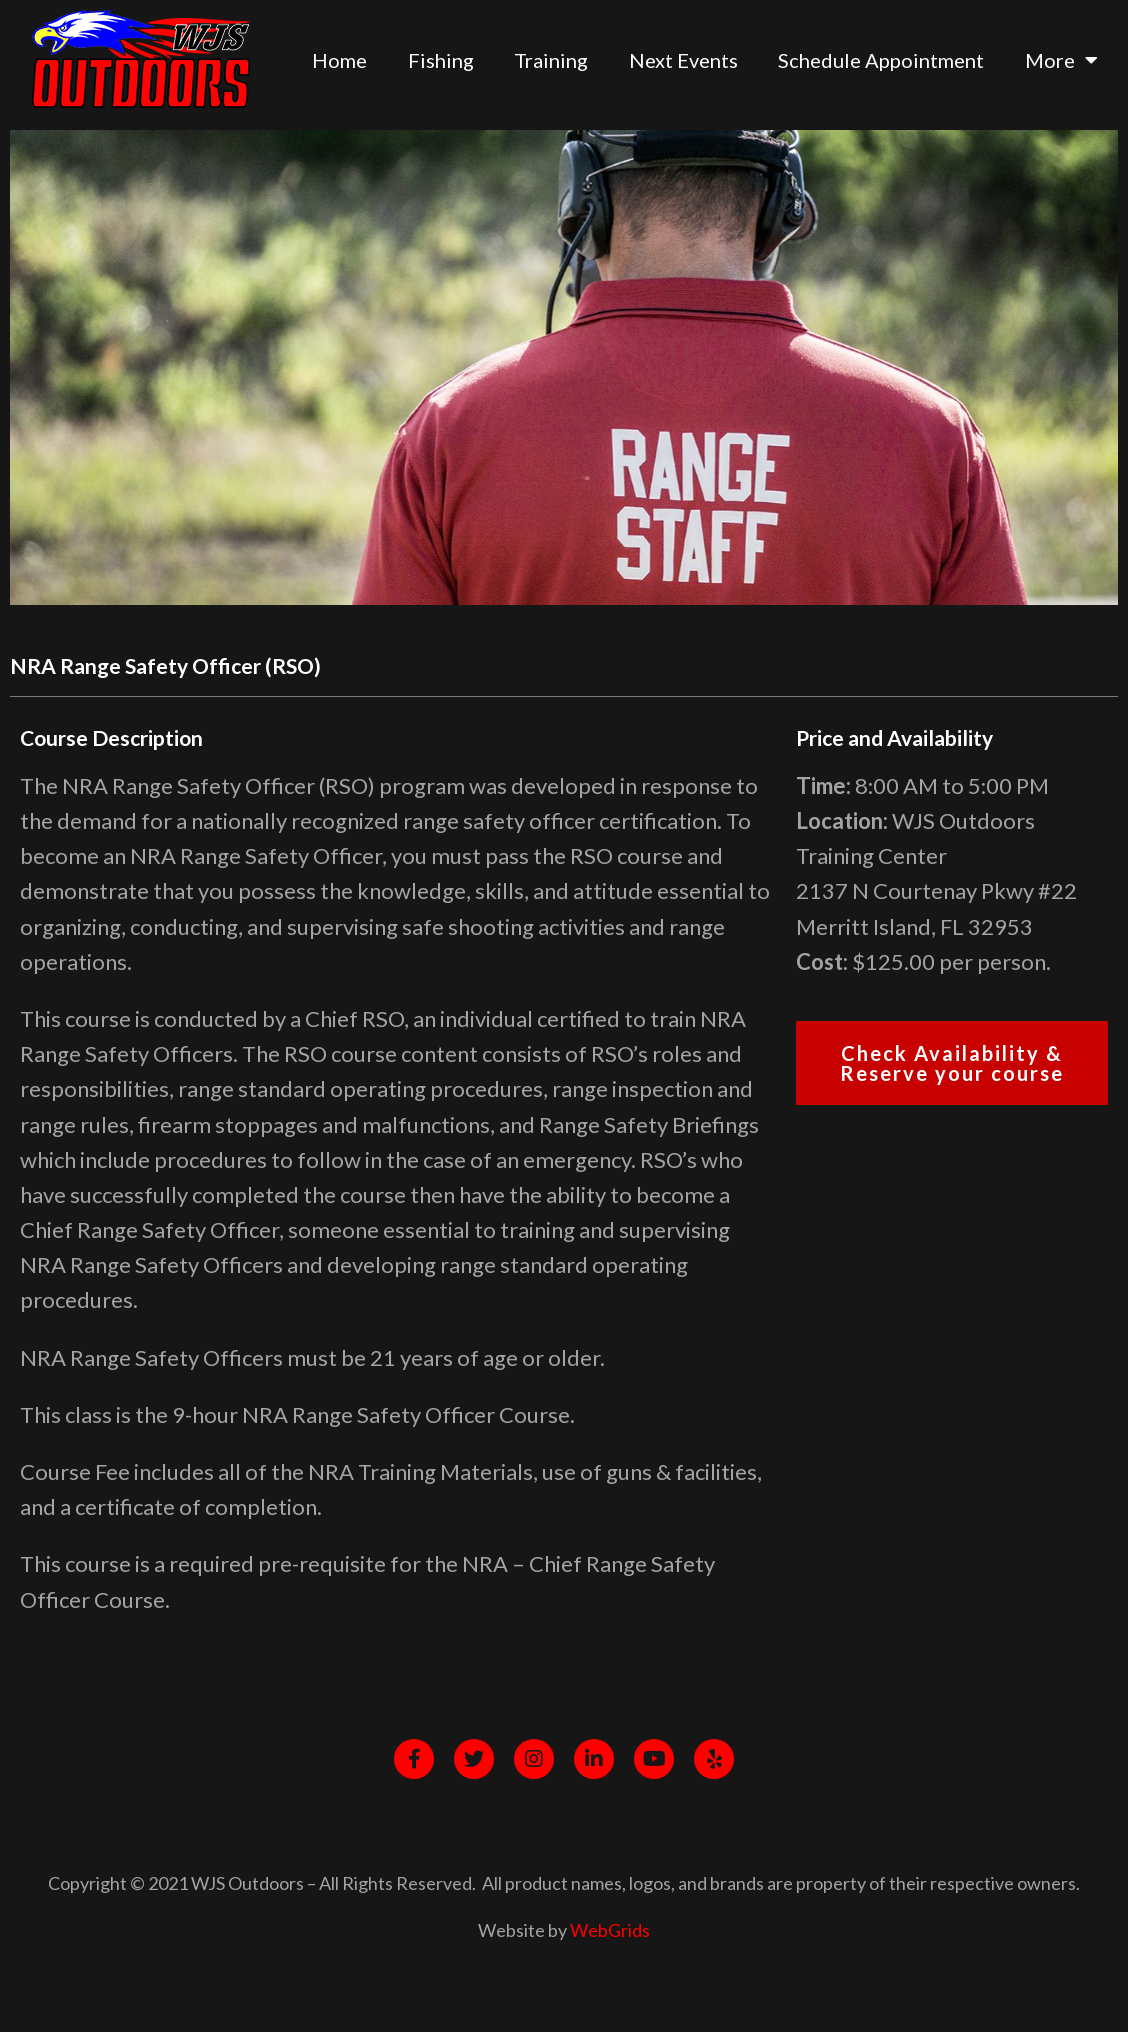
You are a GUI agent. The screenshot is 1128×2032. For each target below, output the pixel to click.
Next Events (683, 60)
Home (339, 60)
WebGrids (610, 1930)
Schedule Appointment (881, 60)
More (1061, 60)
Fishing (441, 60)
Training (551, 60)
